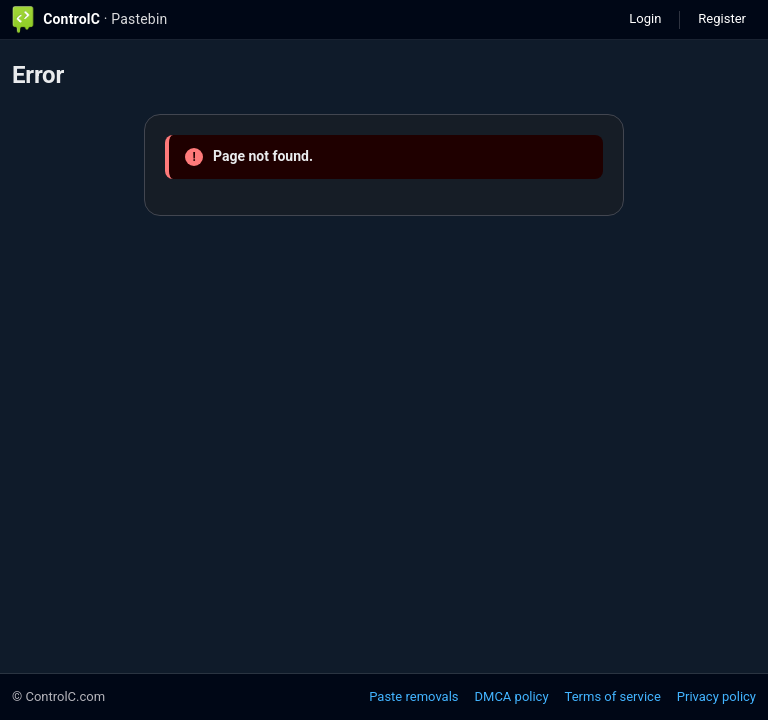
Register (722, 18)
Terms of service (613, 696)
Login (645, 18)
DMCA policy (512, 696)
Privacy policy (716, 696)
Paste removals (413, 696)
